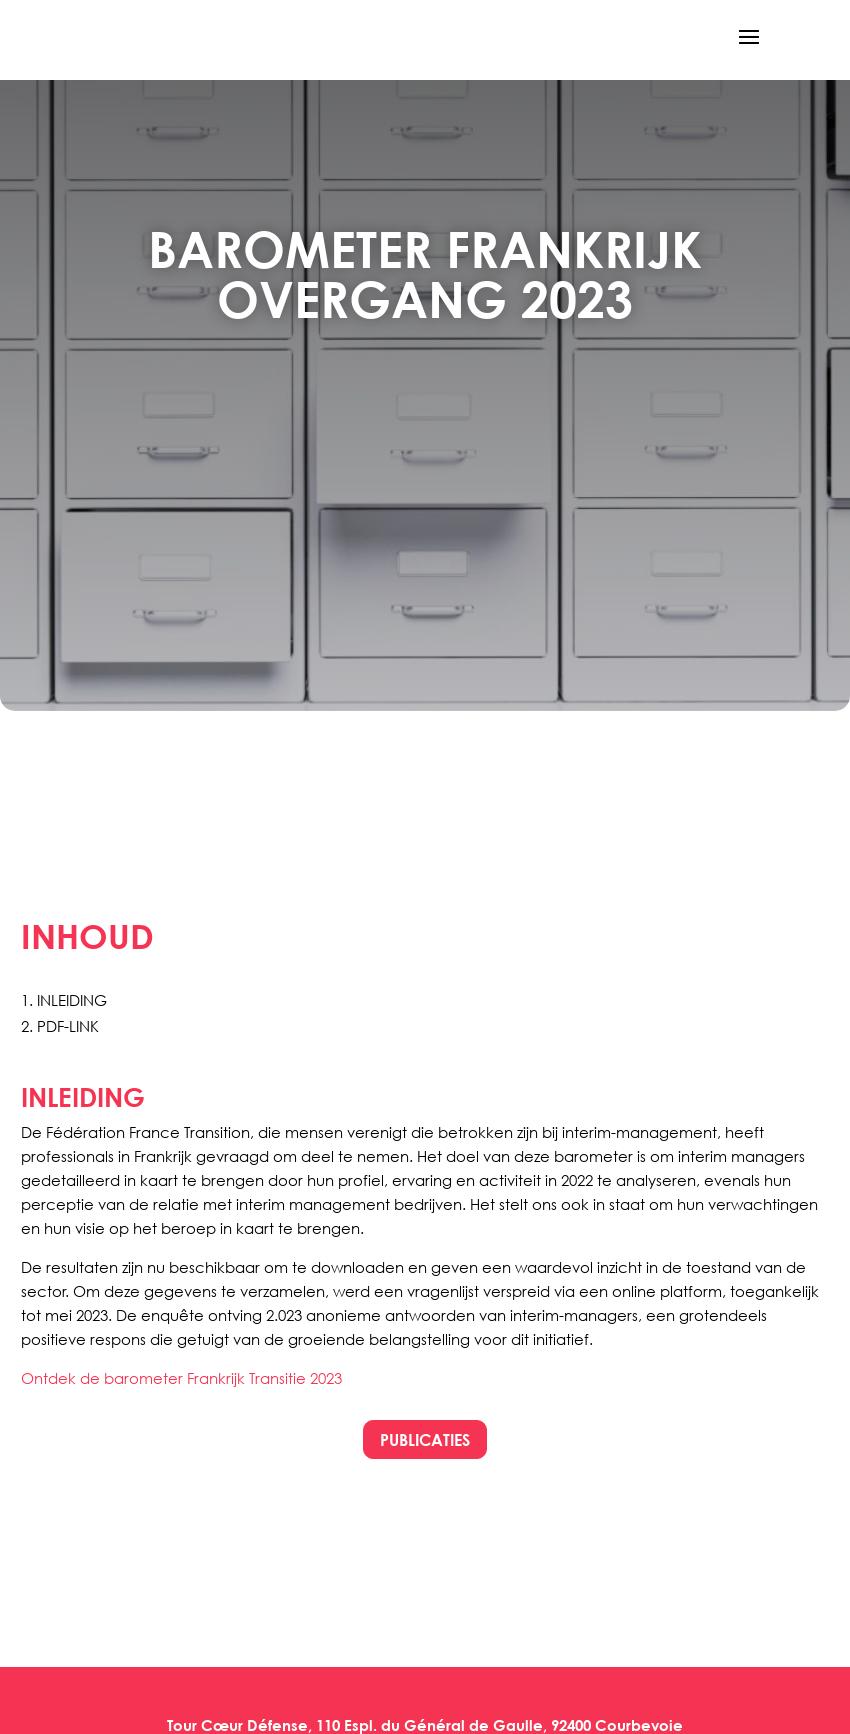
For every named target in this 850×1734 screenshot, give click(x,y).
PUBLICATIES (425, 1439)
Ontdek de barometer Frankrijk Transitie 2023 (181, 1378)
